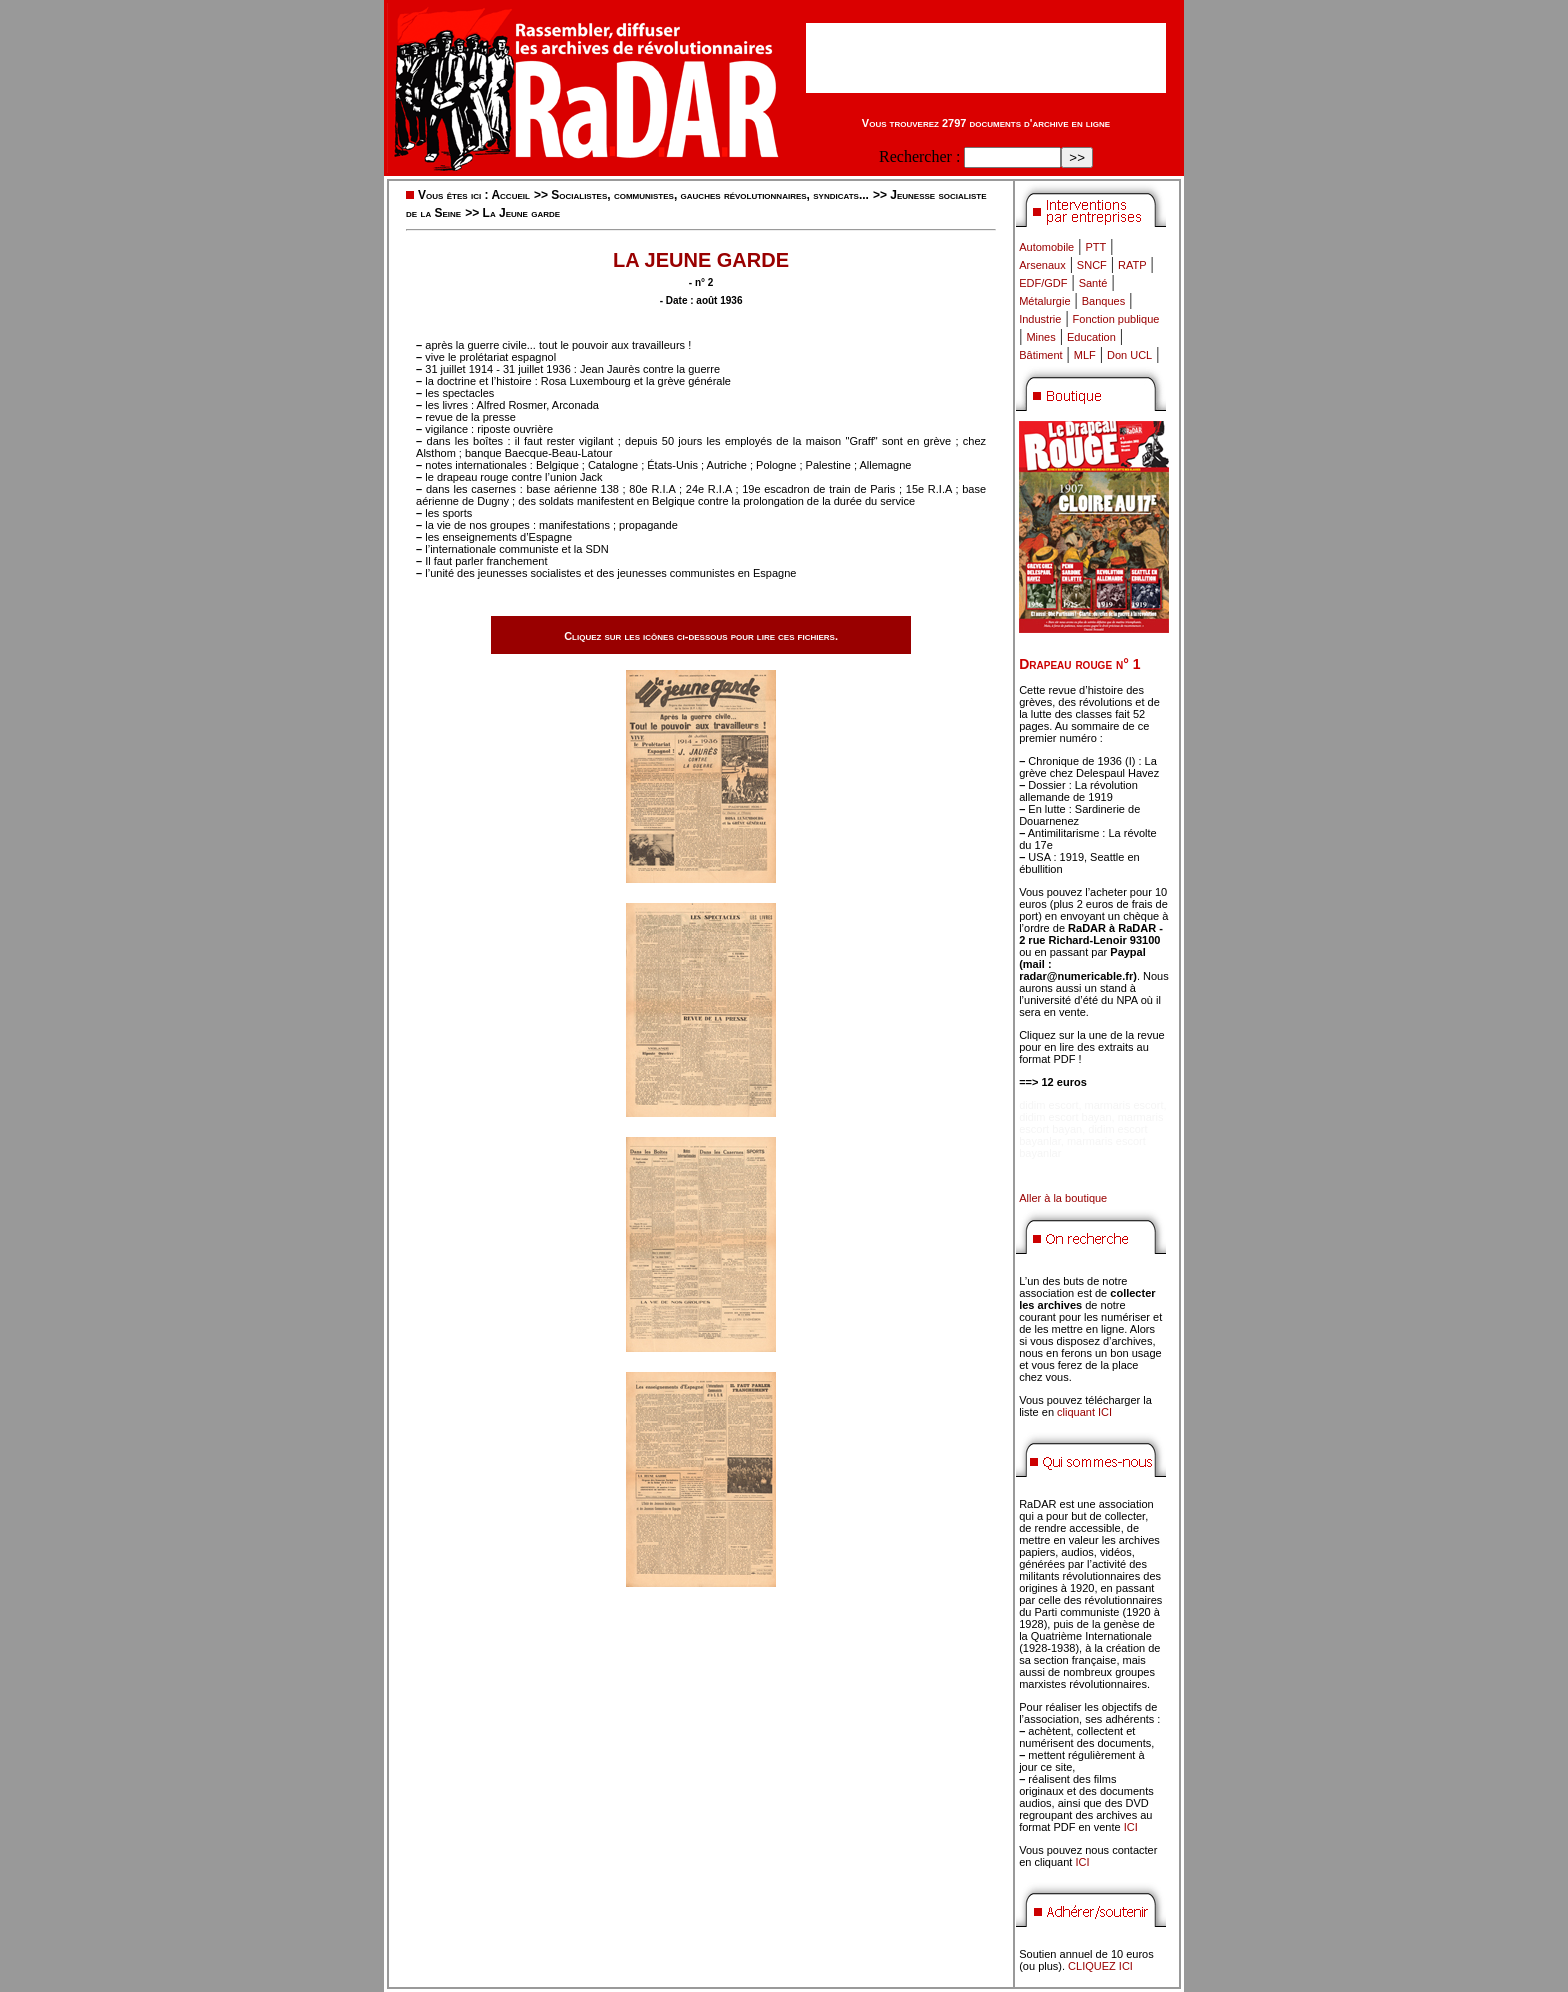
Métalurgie (1044, 301)
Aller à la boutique (1063, 1198)
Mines (1040, 337)
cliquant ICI (1084, 1412)
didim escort (1048, 1105)
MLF (1085, 355)
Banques (1103, 301)
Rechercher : (919, 156)
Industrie (1040, 319)
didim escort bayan (1065, 1117)
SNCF (1092, 265)
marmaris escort (1124, 1105)
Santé (1093, 283)
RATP (1132, 265)
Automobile (1046, 247)
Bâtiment (1040, 355)
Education (1091, 337)
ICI (1131, 1827)
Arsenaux (1042, 265)
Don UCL (1129, 355)
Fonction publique (1116, 319)
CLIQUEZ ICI (1100, 1966)
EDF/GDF (1043, 283)
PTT (1095, 247)
